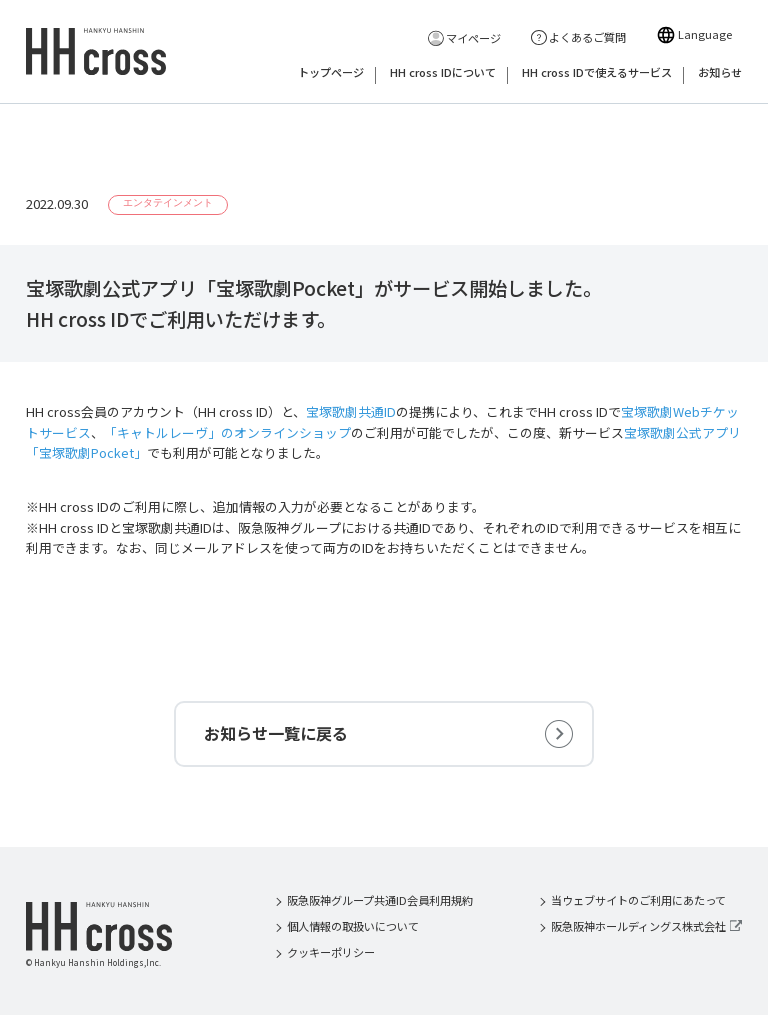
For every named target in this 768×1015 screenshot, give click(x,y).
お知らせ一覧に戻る (276, 733)
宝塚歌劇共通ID (351, 411)
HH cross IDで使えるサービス (597, 73)
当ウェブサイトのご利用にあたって (638, 900)
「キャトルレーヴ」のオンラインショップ (227, 432)
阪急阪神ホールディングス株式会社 (638, 926)
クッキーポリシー (331, 952)
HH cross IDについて (443, 73)
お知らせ (720, 73)
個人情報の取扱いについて (353, 926)
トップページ (331, 73)
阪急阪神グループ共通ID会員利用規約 (380, 900)
